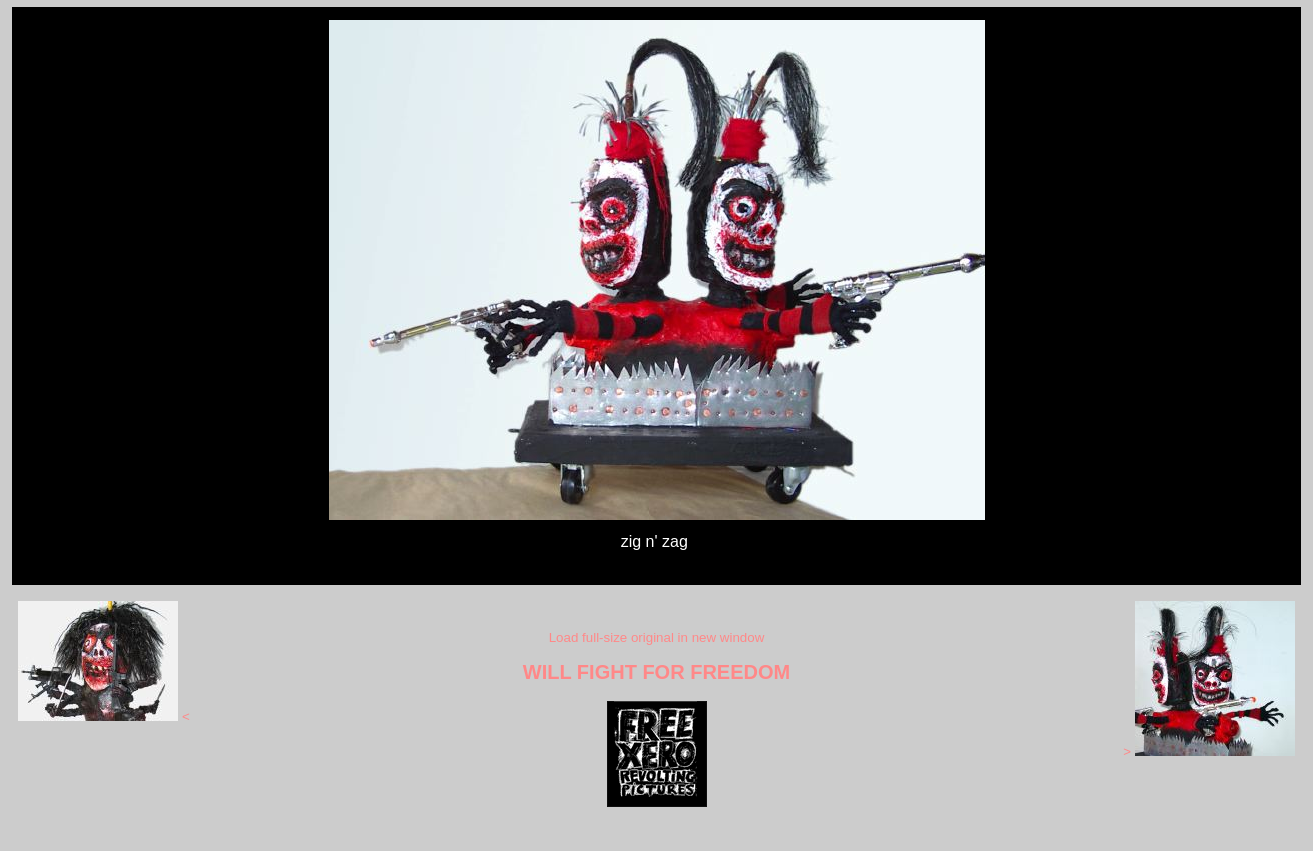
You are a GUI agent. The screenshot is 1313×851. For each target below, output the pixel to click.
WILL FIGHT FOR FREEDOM (656, 672)
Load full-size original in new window (657, 637)
